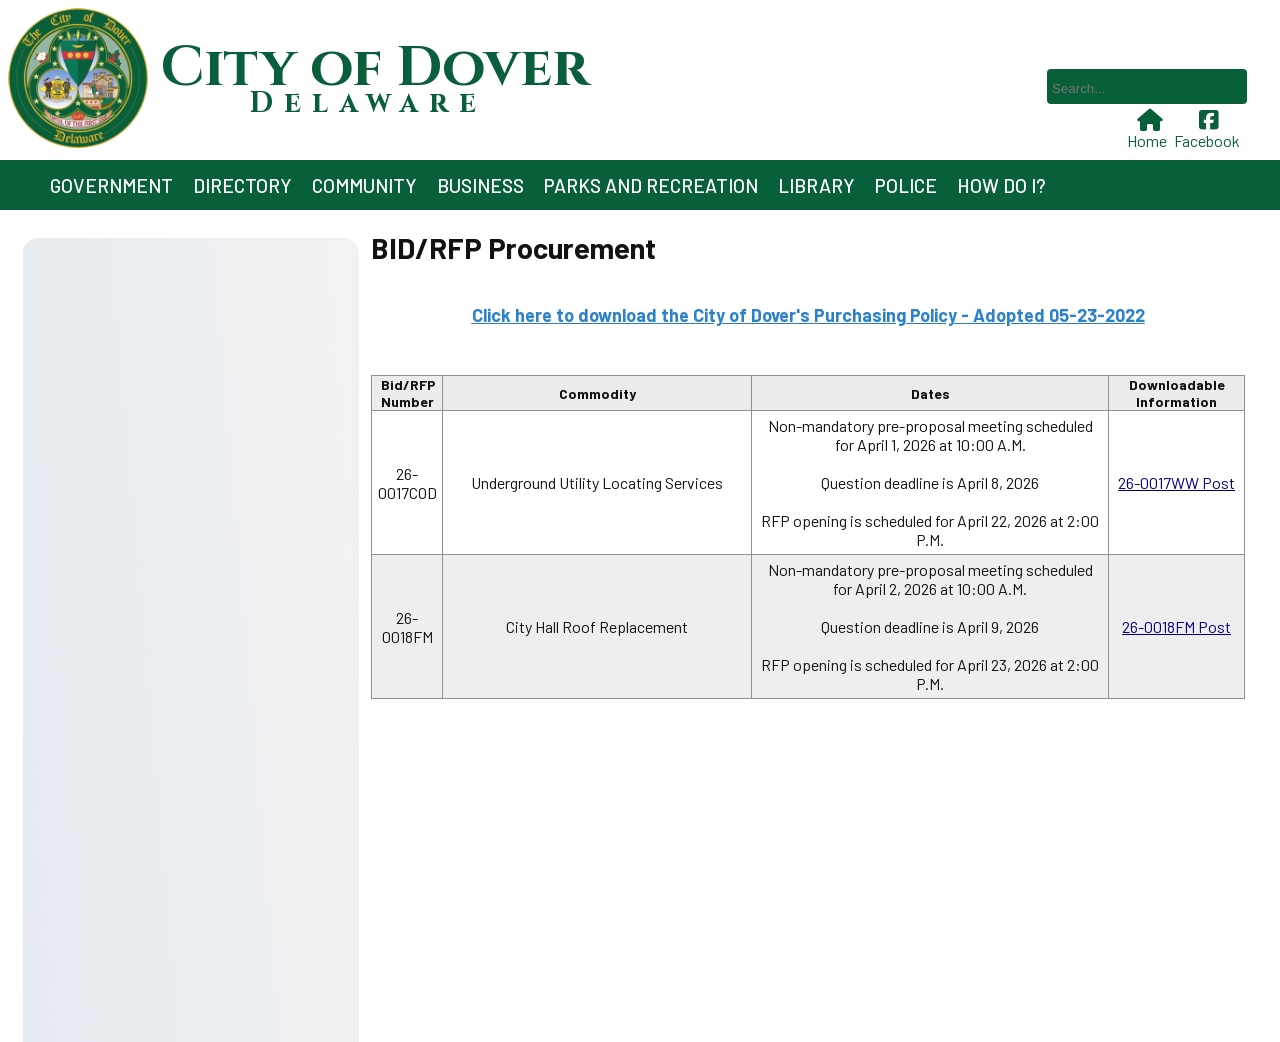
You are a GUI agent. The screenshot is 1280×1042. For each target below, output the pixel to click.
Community (364, 185)
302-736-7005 (363, 964)
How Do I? (1001, 185)
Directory (242, 185)
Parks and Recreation (651, 185)
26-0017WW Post (1176, 482)
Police (906, 185)
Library (816, 185)
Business (480, 185)
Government (111, 185)
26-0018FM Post (1176, 626)
